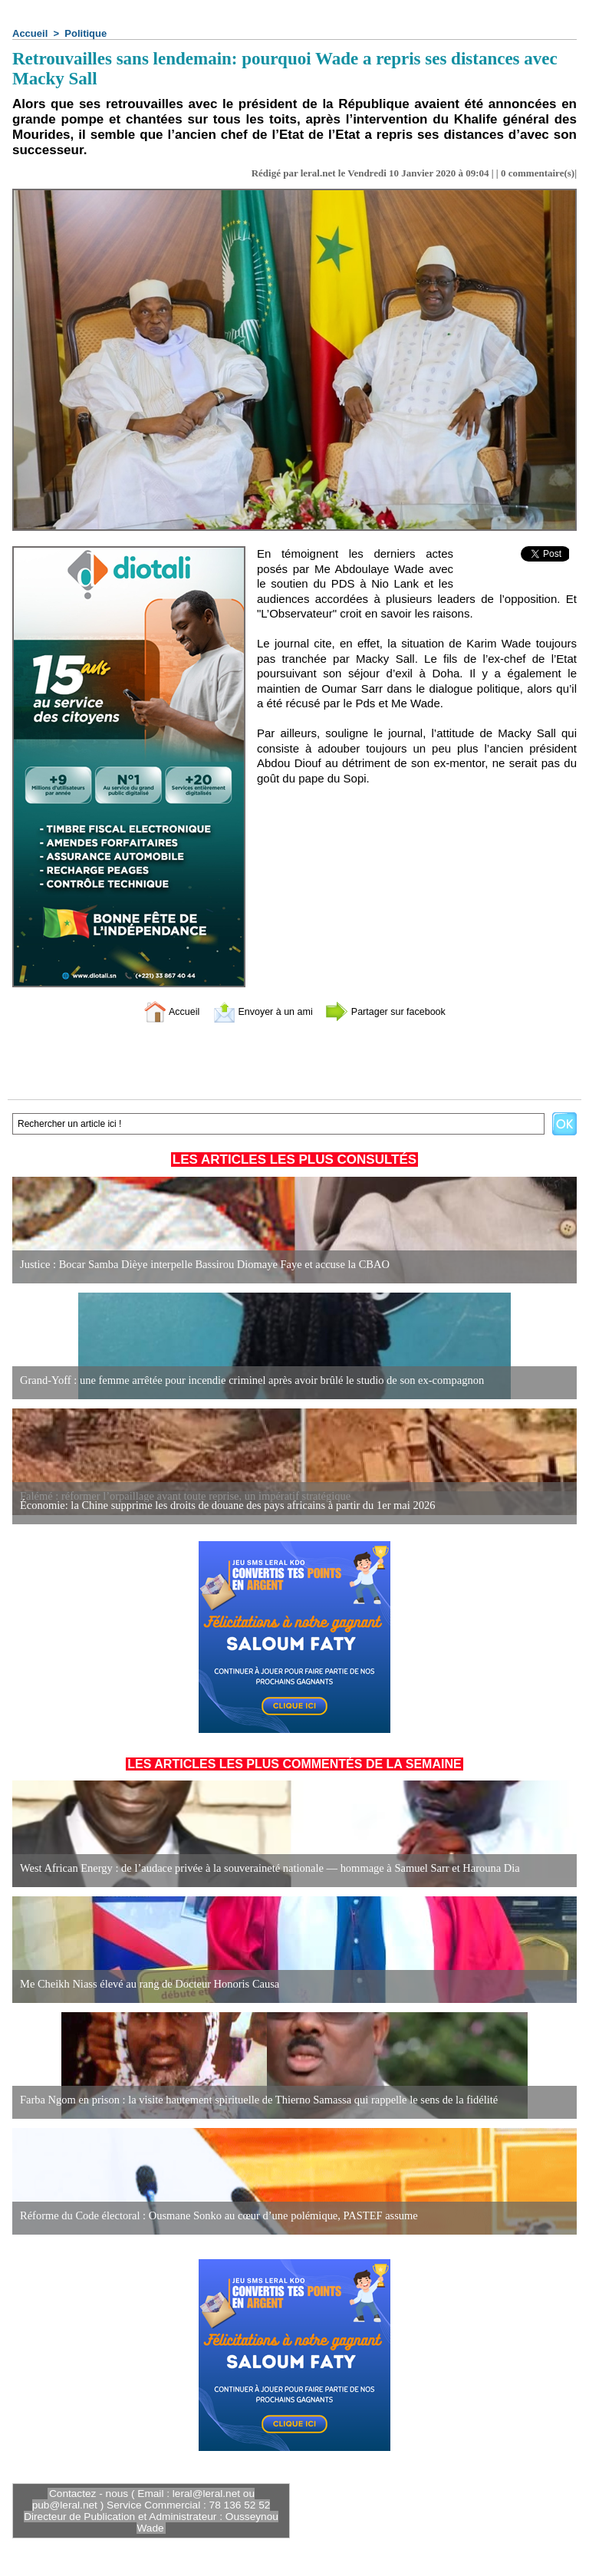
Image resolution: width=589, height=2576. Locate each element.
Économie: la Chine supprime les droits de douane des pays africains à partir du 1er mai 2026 (220, 1505)
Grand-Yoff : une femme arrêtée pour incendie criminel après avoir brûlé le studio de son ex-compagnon (244, 1380)
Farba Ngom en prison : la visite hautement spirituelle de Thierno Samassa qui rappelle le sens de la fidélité (251, 2100)
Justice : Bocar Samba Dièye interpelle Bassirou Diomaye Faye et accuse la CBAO (198, 1264)
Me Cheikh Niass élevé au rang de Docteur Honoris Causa (145, 1984)
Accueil (30, 33)
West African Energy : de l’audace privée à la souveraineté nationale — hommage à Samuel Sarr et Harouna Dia (261, 1868)
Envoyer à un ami (256, 1010)
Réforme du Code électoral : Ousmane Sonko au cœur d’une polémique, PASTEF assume (212, 2216)
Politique (85, 33)
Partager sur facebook (396, 1010)
